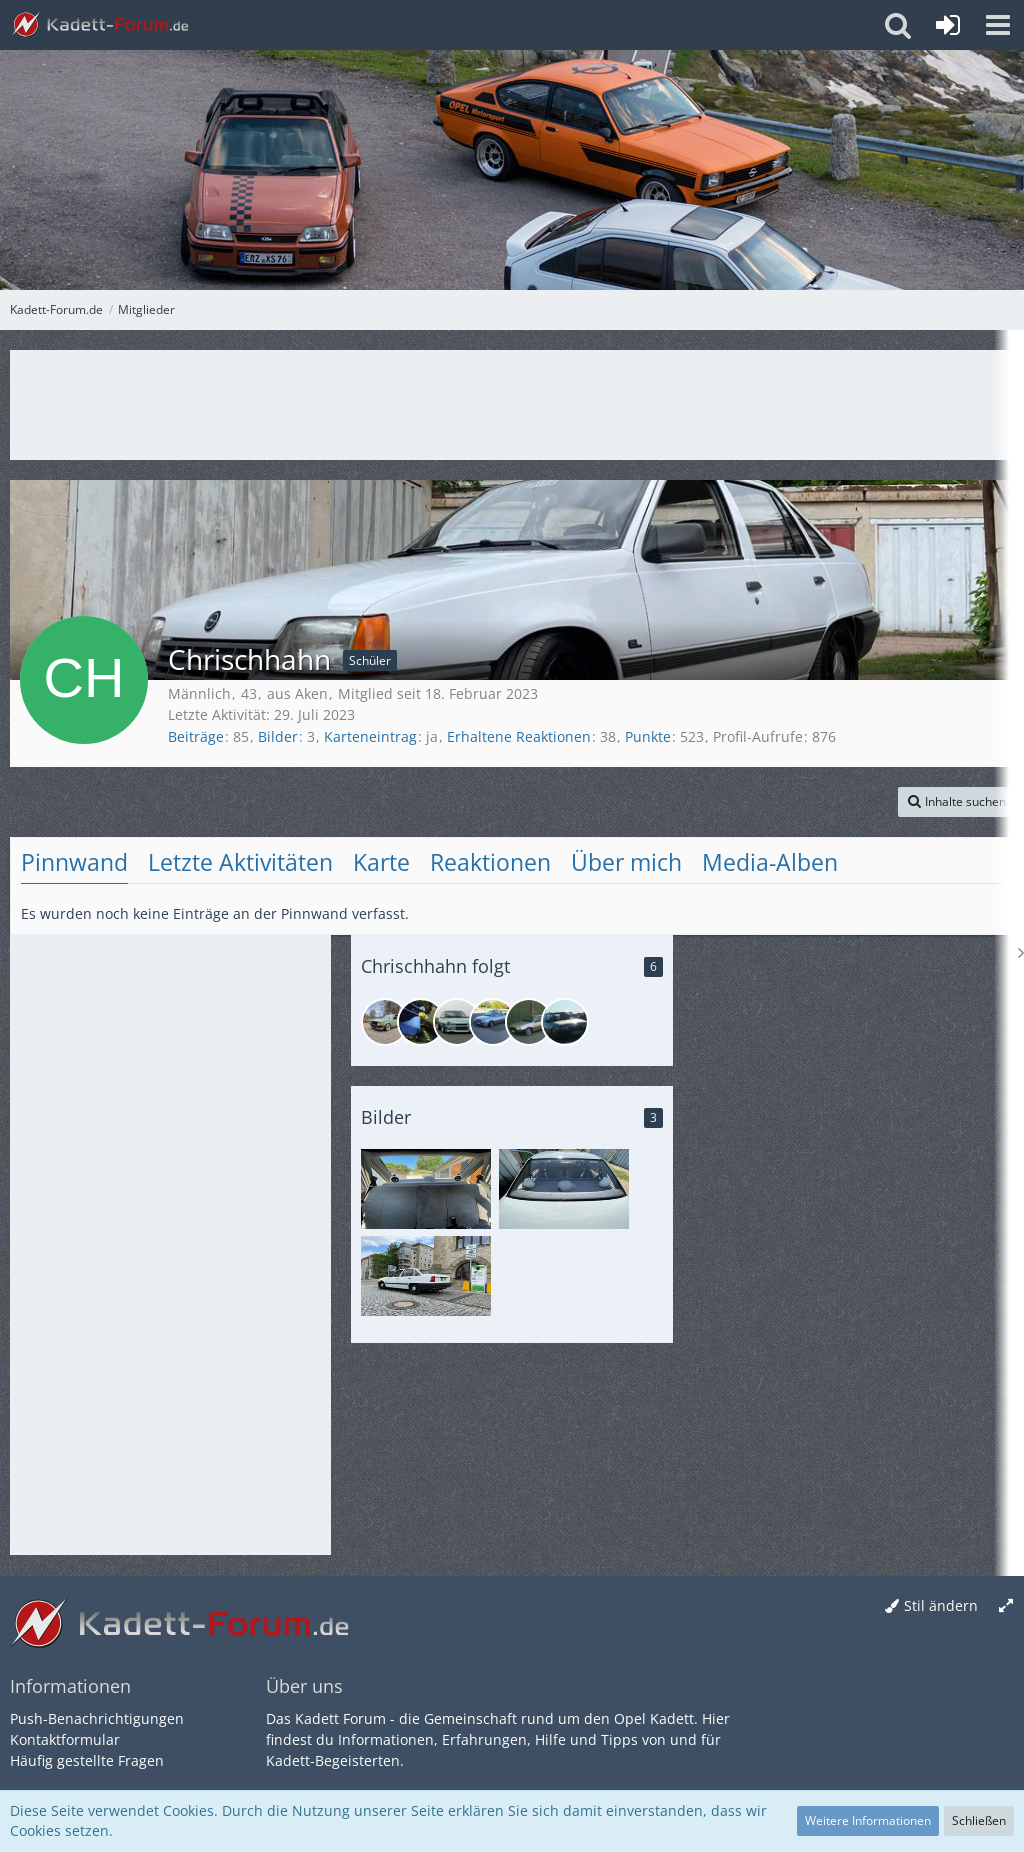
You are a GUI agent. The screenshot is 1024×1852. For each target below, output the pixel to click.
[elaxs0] (421, 1022)
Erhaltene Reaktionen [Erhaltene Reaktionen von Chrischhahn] (519, 736)
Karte (381, 862)
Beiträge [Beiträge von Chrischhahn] (196, 736)
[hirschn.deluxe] (565, 1022)
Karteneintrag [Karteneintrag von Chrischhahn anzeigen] (370, 736)
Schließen (979, 1820)
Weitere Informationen (868, 1820)
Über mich (626, 862)
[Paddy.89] (457, 1022)
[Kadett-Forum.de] (100, 25)
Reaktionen (490, 862)
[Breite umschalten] (1006, 1606)
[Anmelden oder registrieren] (948, 25)
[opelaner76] (385, 1022)
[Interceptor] (529, 1022)
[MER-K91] (493, 1022)
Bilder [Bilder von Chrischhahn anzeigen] (278, 736)
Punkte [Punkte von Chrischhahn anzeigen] (648, 736)
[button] (998, 25)
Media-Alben (770, 862)
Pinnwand (74, 862)
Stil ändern (941, 1605)
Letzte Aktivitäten (240, 862)
